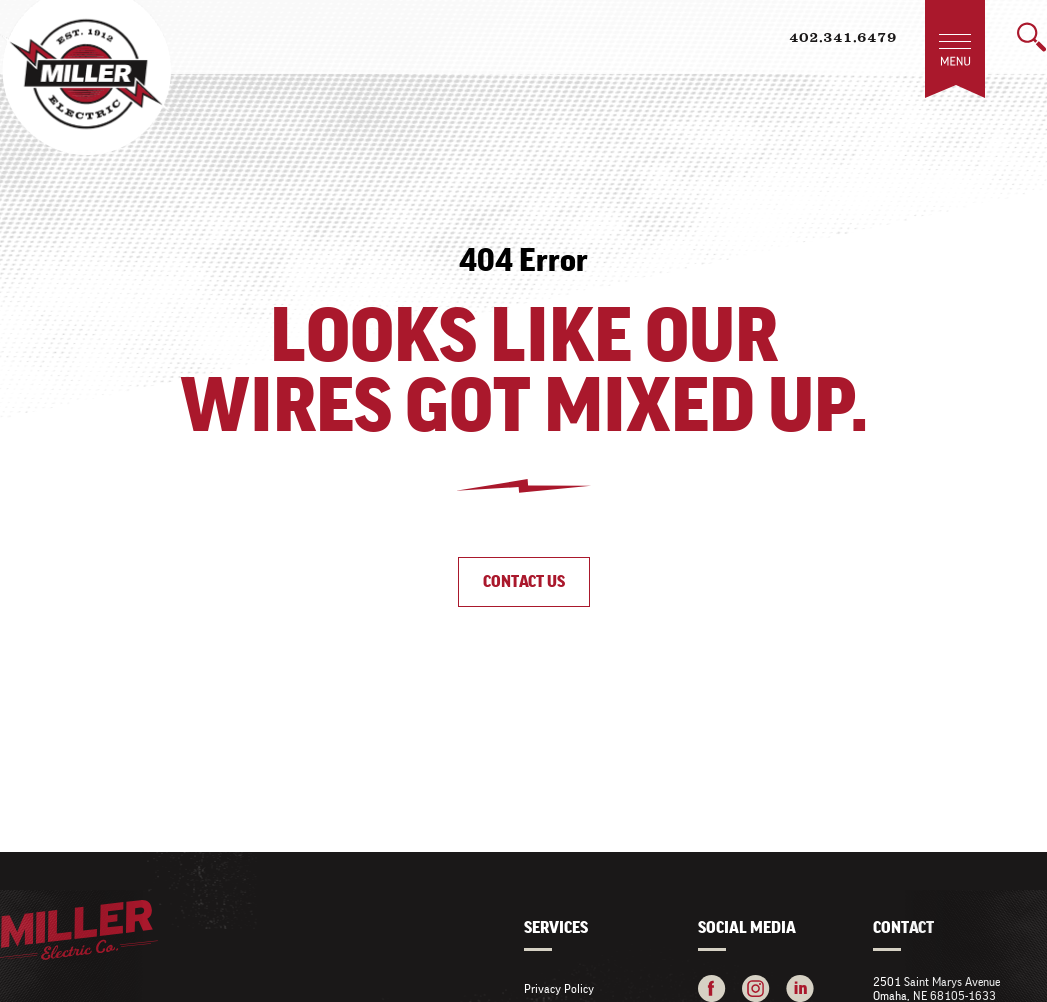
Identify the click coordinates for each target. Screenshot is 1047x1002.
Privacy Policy (559, 988)
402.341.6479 (843, 39)
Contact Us (524, 581)
